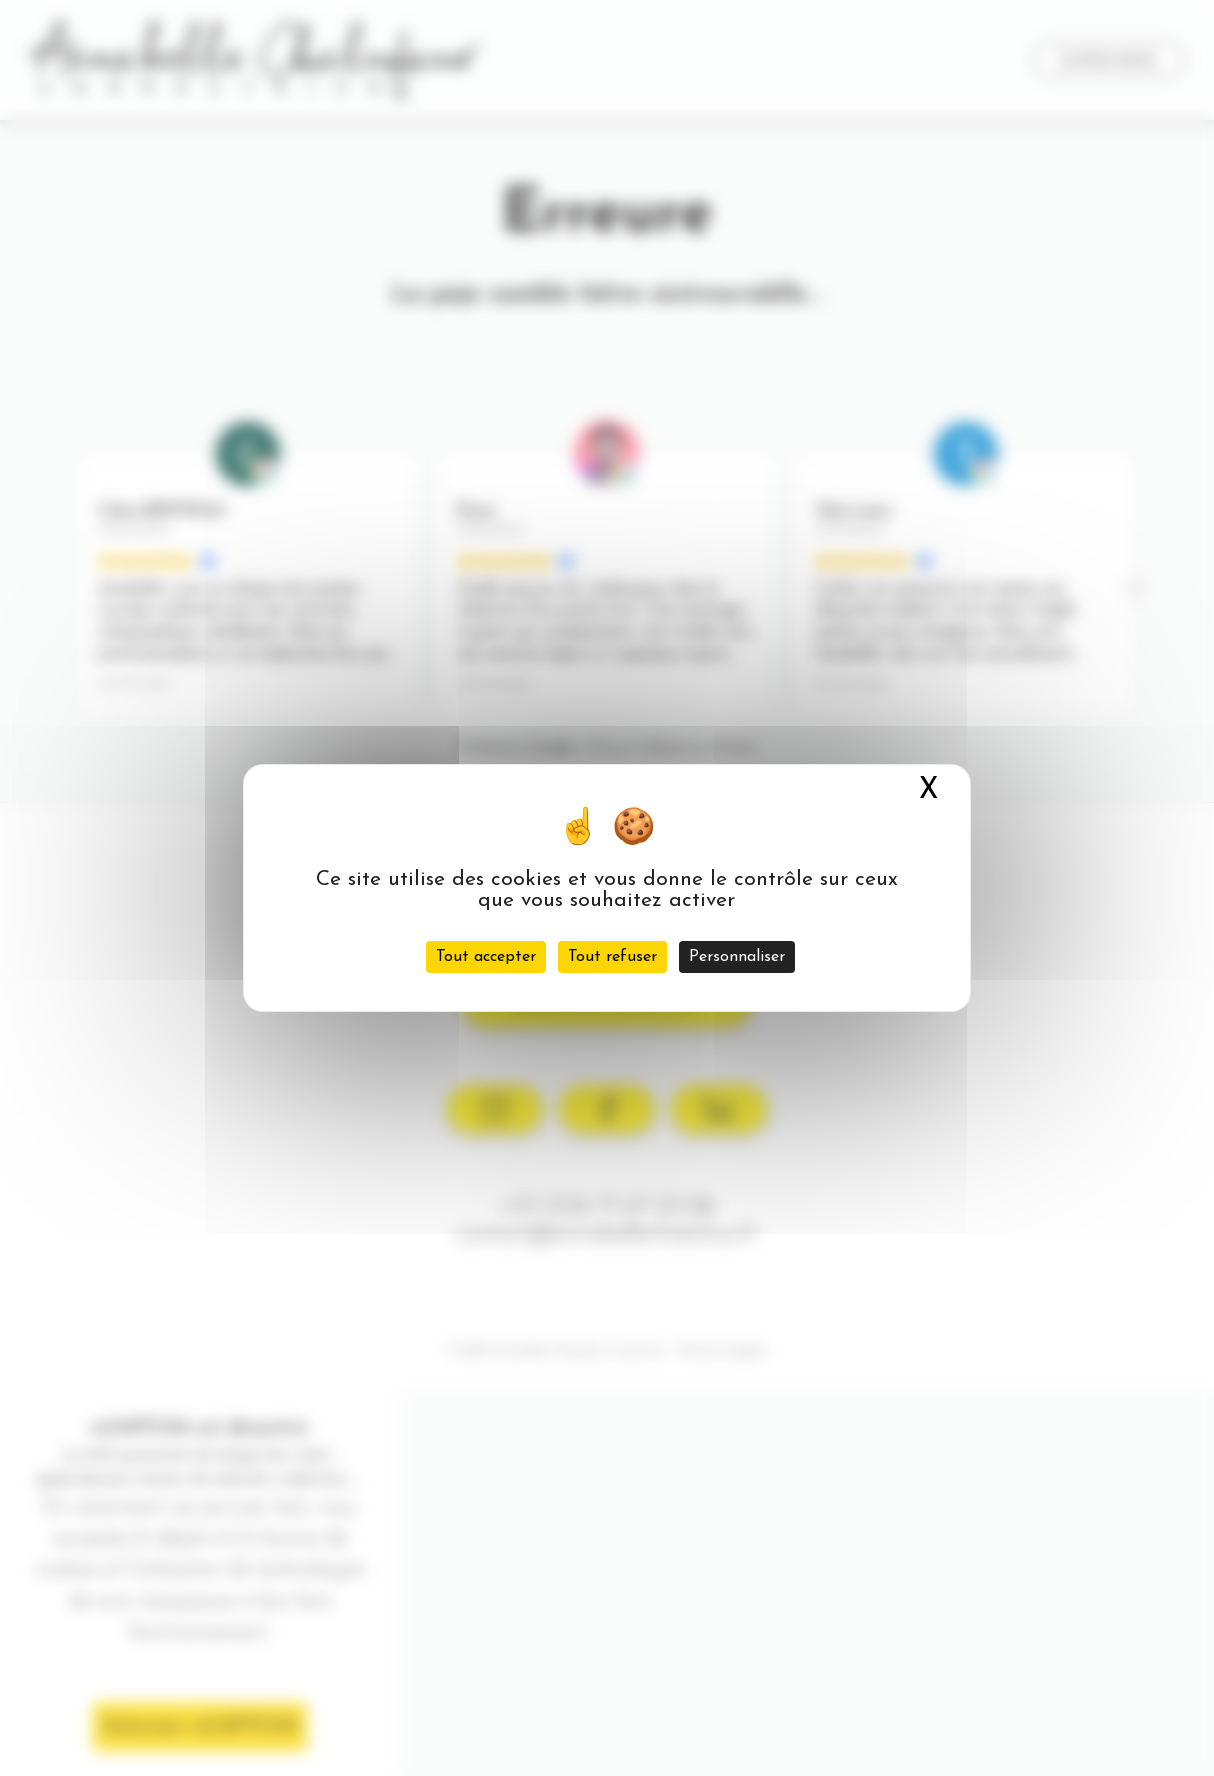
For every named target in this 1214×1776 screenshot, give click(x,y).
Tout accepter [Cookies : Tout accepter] (486, 957)
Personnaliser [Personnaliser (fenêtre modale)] (737, 957)
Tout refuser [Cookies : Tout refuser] (612, 957)
